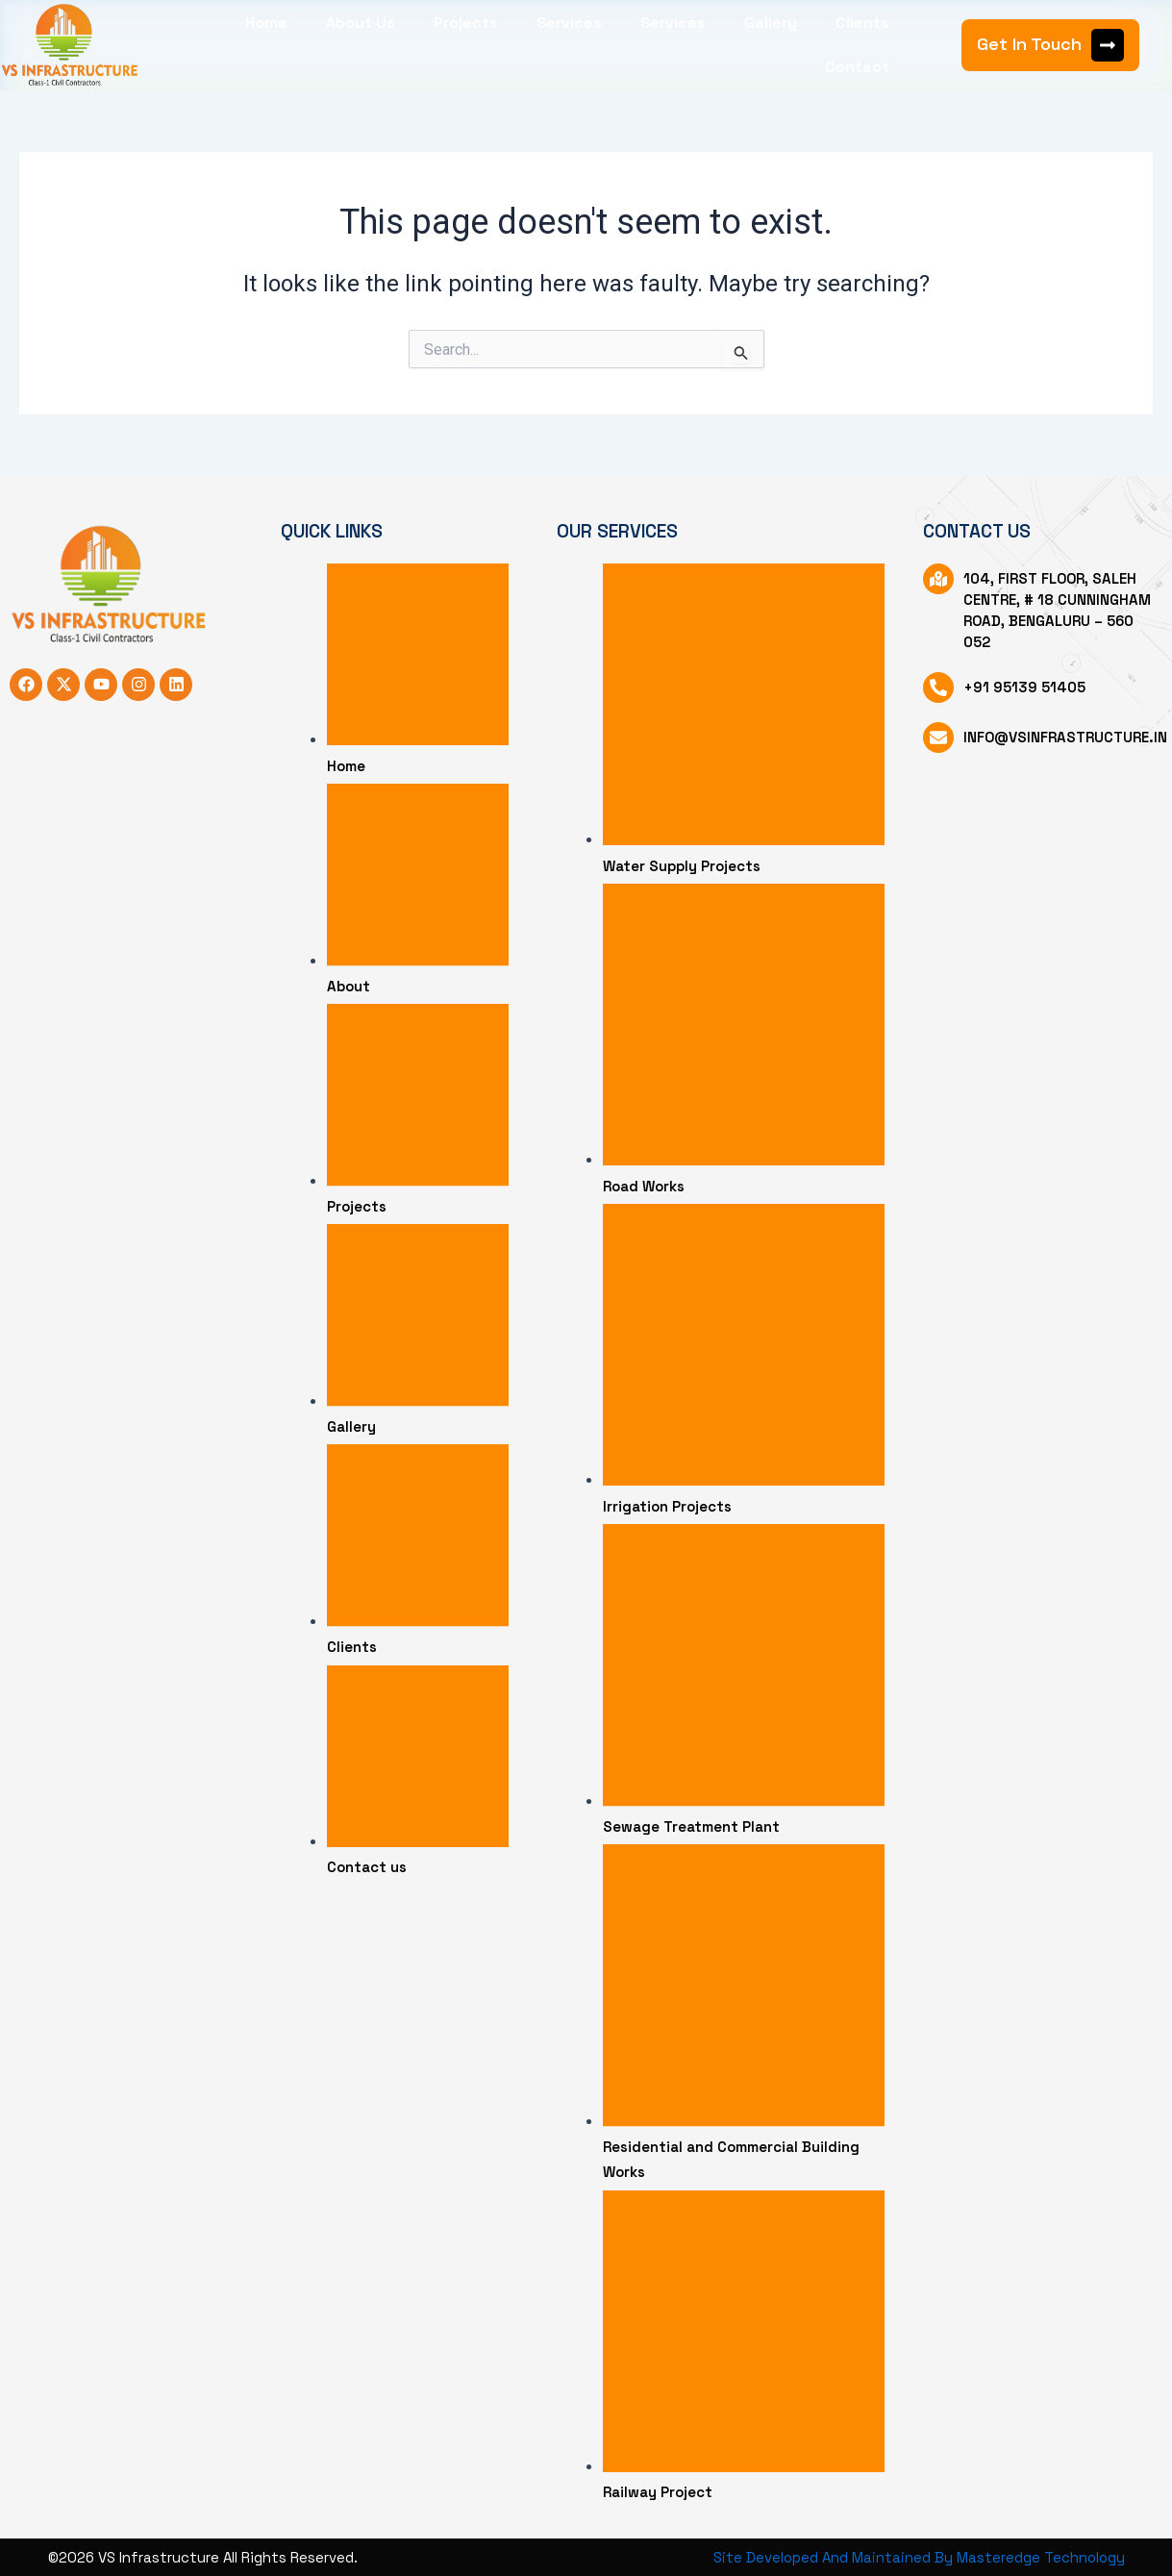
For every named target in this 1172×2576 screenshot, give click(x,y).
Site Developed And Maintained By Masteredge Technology (919, 2557)
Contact (857, 67)
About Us (360, 23)
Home (266, 23)
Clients (862, 23)
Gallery (770, 23)
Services (569, 23)
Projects (466, 23)
